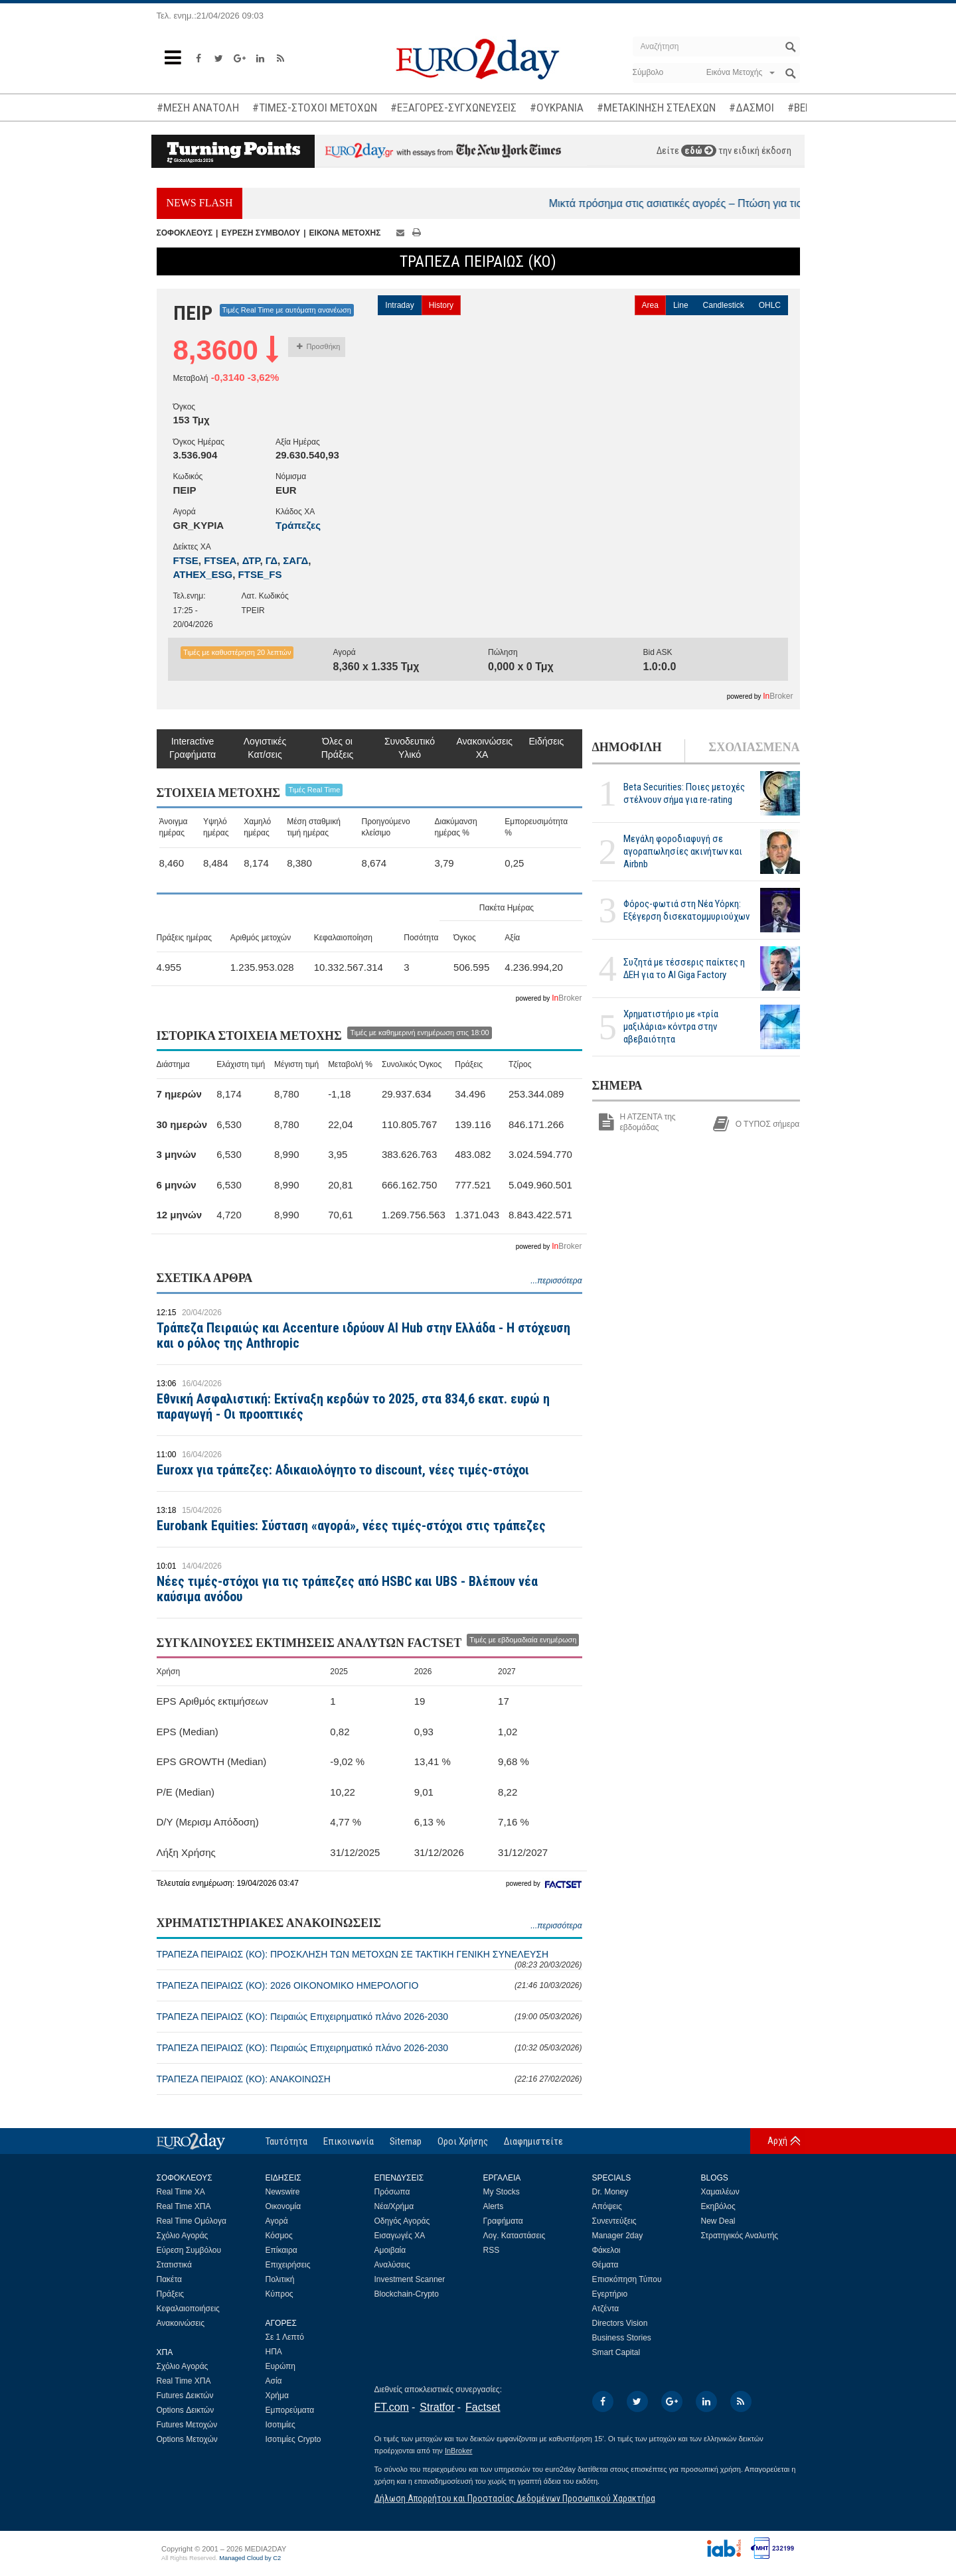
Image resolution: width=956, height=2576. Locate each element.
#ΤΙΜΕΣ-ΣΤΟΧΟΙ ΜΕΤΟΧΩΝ (314, 107)
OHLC (770, 305)
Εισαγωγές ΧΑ (400, 2235)
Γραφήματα (503, 2221)
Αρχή (777, 2141)
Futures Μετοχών (187, 2424)
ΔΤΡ (251, 560)
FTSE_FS (260, 574)
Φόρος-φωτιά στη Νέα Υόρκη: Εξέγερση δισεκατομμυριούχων (686, 910)
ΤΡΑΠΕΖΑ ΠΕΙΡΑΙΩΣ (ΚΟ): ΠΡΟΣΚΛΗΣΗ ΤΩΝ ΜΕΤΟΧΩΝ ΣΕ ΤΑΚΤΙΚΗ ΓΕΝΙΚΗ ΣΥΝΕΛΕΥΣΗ (369, 1959)
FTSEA (220, 560)
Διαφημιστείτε (533, 2141)
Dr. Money (610, 2191)
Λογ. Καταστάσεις (514, 2235)
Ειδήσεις (546, 741)
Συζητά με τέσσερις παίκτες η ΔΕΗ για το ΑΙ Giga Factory (684, 968)
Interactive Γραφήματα (192, 748)
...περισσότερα (556, 1280)
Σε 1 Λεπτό (285, 2337)
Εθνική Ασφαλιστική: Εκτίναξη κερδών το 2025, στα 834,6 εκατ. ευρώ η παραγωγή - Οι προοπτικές (353, 1406)
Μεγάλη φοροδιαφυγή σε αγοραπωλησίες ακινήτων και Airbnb (682, 851)
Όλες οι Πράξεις (337, 748)
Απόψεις (607, 2206)
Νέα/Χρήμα (394, 2206)
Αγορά (277, 2221)
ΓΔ (272, 560)
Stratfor (437, 2407)
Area (650, 305)
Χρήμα (277, 2395)
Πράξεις (171, 2294)
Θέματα (605, 2264)
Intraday (399, 305)
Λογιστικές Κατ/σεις (265, 748)
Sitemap (406, 2141)
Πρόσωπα (392, 2191)
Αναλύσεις (392, 2264)
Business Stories (621, 2337)
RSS (491, 2250)
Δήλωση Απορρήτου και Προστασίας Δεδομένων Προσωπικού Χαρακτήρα (514, 2498)
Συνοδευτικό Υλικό (409, 748)
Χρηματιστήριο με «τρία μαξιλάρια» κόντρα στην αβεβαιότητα (670, 1026)
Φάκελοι (606, 2250)
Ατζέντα (605, 2308)
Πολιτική (280, 2279)
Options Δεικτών (185, 2410)
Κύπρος (279, 2294)
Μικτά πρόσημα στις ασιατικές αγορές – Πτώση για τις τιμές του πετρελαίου (766, 203)
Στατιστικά (174, 2264)
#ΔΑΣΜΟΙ (751, 107)
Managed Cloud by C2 (250, 2558)
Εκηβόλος (718, 2206)
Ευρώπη (281, 2366)
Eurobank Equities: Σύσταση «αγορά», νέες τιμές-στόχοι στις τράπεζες (351, 1526)
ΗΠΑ (274, 2351)
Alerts (493, 2206)
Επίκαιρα (281, 2250)
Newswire (283, 2191)
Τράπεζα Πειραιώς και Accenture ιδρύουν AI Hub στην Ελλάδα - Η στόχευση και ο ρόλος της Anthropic (363, 1335)
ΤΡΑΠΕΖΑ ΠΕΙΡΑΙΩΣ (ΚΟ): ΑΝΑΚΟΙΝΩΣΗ (369, 2079)
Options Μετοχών (187, 2439)
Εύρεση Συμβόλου (189, 2250)
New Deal (718, 2221)
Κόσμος (279, 2235)
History (441, 305)
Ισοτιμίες (280, 2424)
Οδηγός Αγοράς (402, 2221)
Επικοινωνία (348, 2141)
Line (680, 305)
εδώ (698, 151)
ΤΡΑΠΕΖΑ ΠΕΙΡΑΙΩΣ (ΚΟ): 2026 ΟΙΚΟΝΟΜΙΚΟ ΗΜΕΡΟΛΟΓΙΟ (369, 1985)
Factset (482, 2407)
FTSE (186, 560)
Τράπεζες (298, 525)
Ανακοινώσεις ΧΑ (483, 748)
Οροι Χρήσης (463, 2141)
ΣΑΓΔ (295, 560)
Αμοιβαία (390, 2250)
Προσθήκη (318, 346)
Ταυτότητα (286, 2141)
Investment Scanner (409, 2279)
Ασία (274, 2381)
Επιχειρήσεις (288, 2264)
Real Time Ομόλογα (191, 2221)
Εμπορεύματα (290, 2410)
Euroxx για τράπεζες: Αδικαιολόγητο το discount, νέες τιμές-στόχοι (343, 1470)
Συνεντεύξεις (614, 2221)
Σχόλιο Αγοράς (182, 2235)
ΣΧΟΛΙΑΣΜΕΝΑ (753, 747)
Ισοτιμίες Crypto (293, 2439)
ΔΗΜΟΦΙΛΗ (627, 747)
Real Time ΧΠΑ (184, 2206)
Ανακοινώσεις (181, 2323)
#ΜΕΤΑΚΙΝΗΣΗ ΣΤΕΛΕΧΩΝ (656, 107)
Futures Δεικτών (185, 2395)
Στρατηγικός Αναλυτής (740, 2235)
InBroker (459, 2451)
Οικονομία (283, 2206)
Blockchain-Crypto (406, 2294)
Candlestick (723, 305)
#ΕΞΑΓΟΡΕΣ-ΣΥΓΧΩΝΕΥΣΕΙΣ (453, 107)
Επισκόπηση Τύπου (627, 2279)
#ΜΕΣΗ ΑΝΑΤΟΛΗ (198, 107)
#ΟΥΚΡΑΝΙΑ (557, 107)
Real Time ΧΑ (181, 2191)
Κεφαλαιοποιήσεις (188, 2308)
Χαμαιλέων (720, 2191)
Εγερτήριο (610, 2294)
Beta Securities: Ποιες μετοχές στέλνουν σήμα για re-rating (684, 793)
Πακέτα (169, 2279)
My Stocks (501, 2191)
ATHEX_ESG (203, 574)
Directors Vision (620, 2323)
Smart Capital (616, 2352)
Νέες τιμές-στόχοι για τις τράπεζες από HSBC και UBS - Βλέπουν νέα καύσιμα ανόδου (347, 1589)
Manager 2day (617, 2235)
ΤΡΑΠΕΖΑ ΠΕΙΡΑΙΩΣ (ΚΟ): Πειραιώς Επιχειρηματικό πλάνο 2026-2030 (369, 2016)
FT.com (391, 2407)
